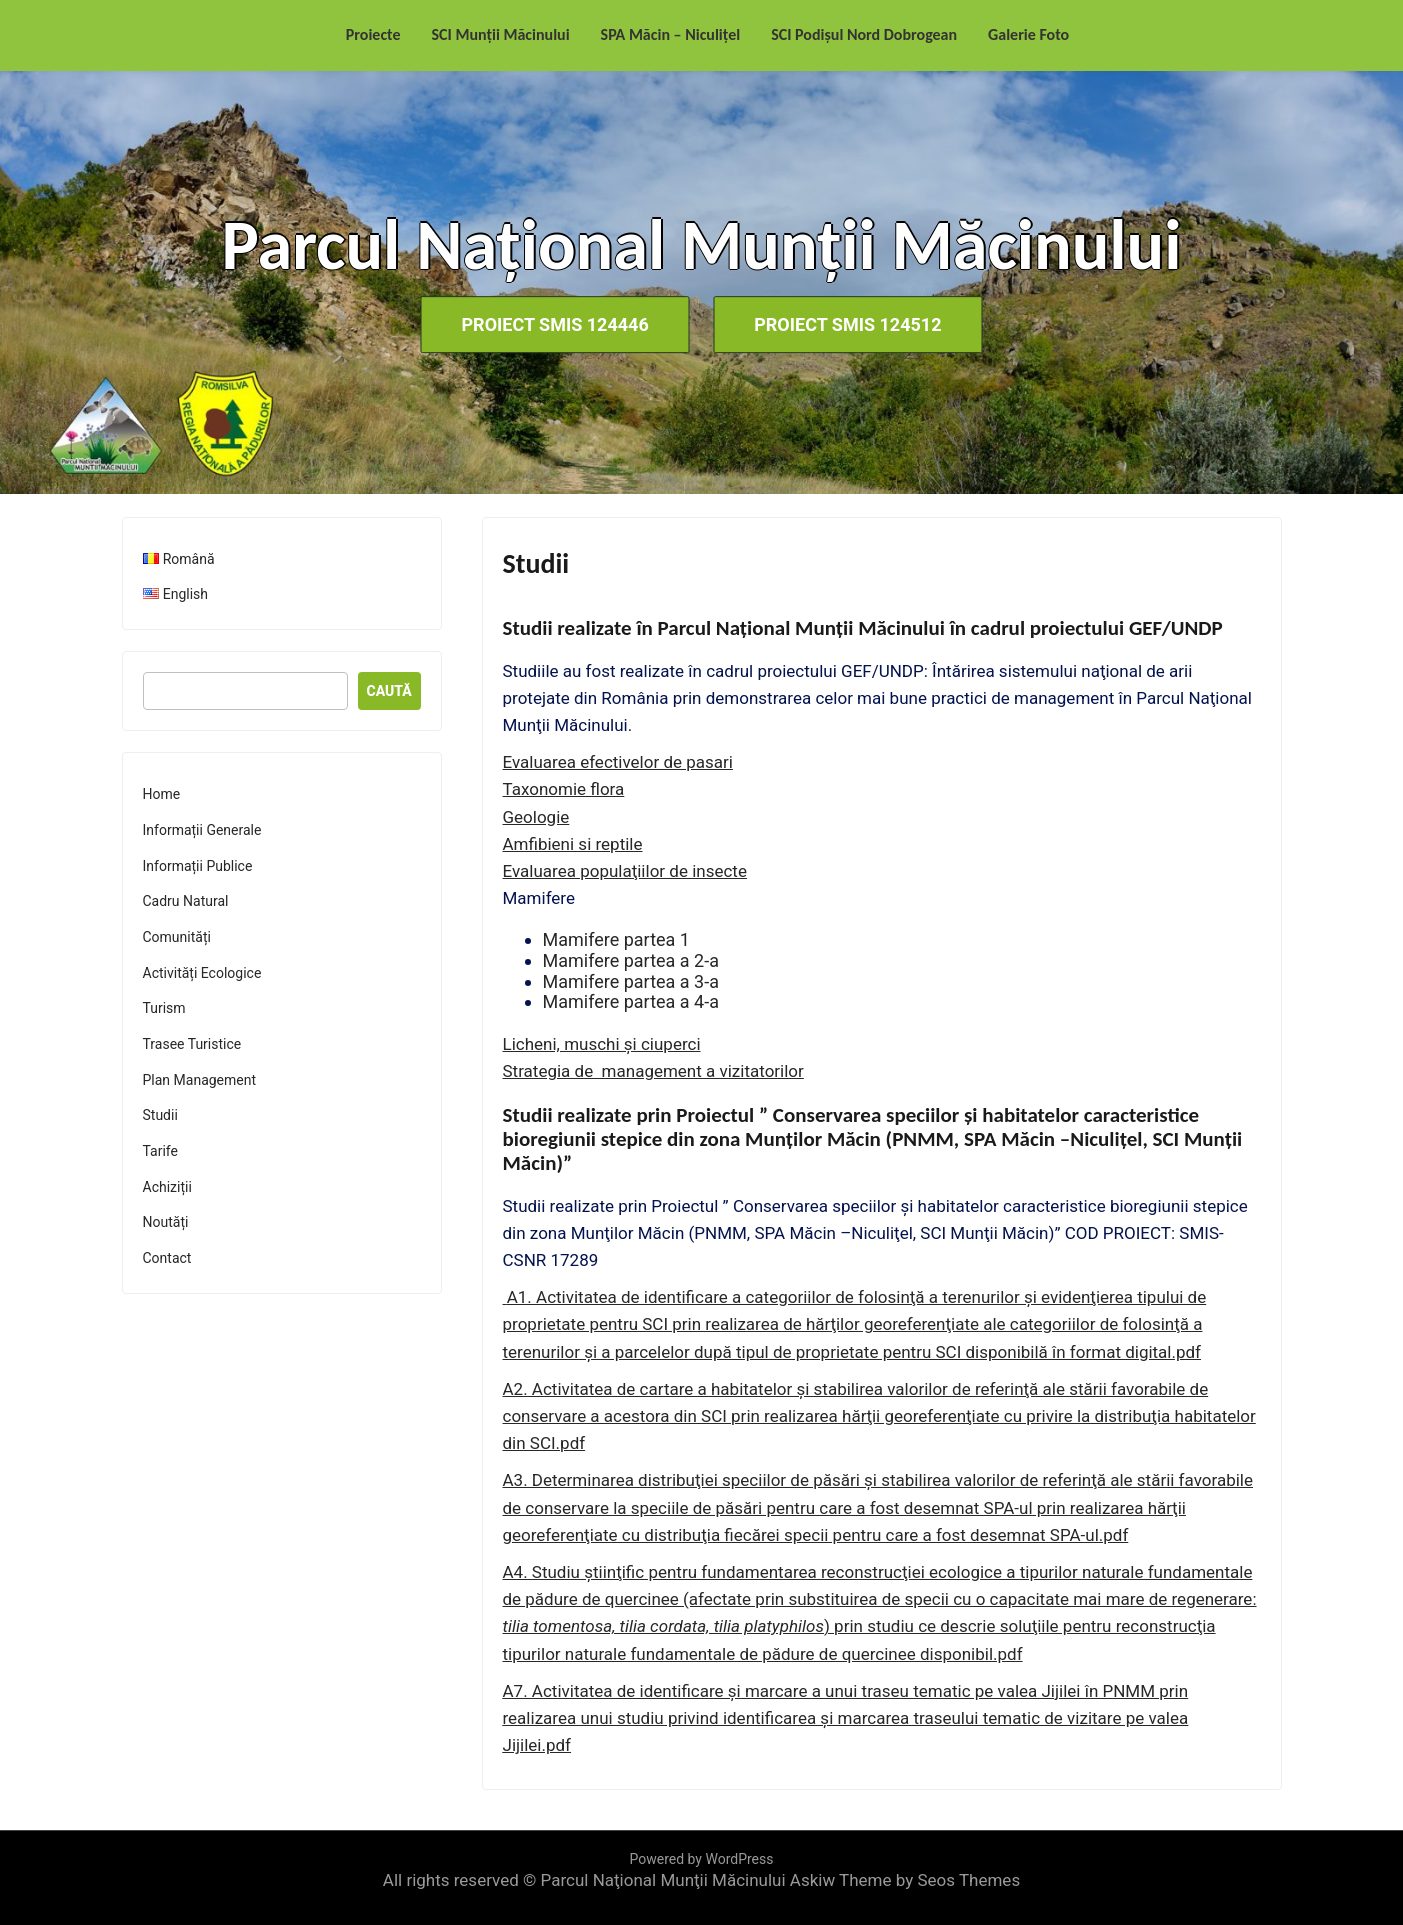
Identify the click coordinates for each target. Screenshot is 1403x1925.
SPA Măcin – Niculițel (671, 34)
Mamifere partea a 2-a (631, 960)
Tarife (160, 1151)
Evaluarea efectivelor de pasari (618, 762)
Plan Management (200, 1080)
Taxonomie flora (564, 789)
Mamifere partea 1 (616, 939)
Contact (167, 1258)
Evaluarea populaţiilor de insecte (625, 871)
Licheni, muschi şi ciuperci (602, 1044)
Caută (389, 691)
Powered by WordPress (702, 1859)
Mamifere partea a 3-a (631, 981)
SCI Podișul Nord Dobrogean (864, 34)
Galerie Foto (1028, 34)
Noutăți (166, 1222)
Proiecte (373, 34)
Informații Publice (198, 866)
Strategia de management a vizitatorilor (653, 1071)
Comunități (177, 937)
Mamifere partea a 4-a (631, 1001)
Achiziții (167, 1187)
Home (162, 794)
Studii (160, 1115)
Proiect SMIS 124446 (552, 324)
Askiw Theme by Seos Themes (905, 1880)
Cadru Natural (186, 901)
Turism (164, 1008)
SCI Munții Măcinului (501, 34)
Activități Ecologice (202, 973)
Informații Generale (202, 830)
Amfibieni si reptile (573, 844)
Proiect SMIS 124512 (849, 324)
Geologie (536, 817)
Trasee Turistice (192, 1044)
